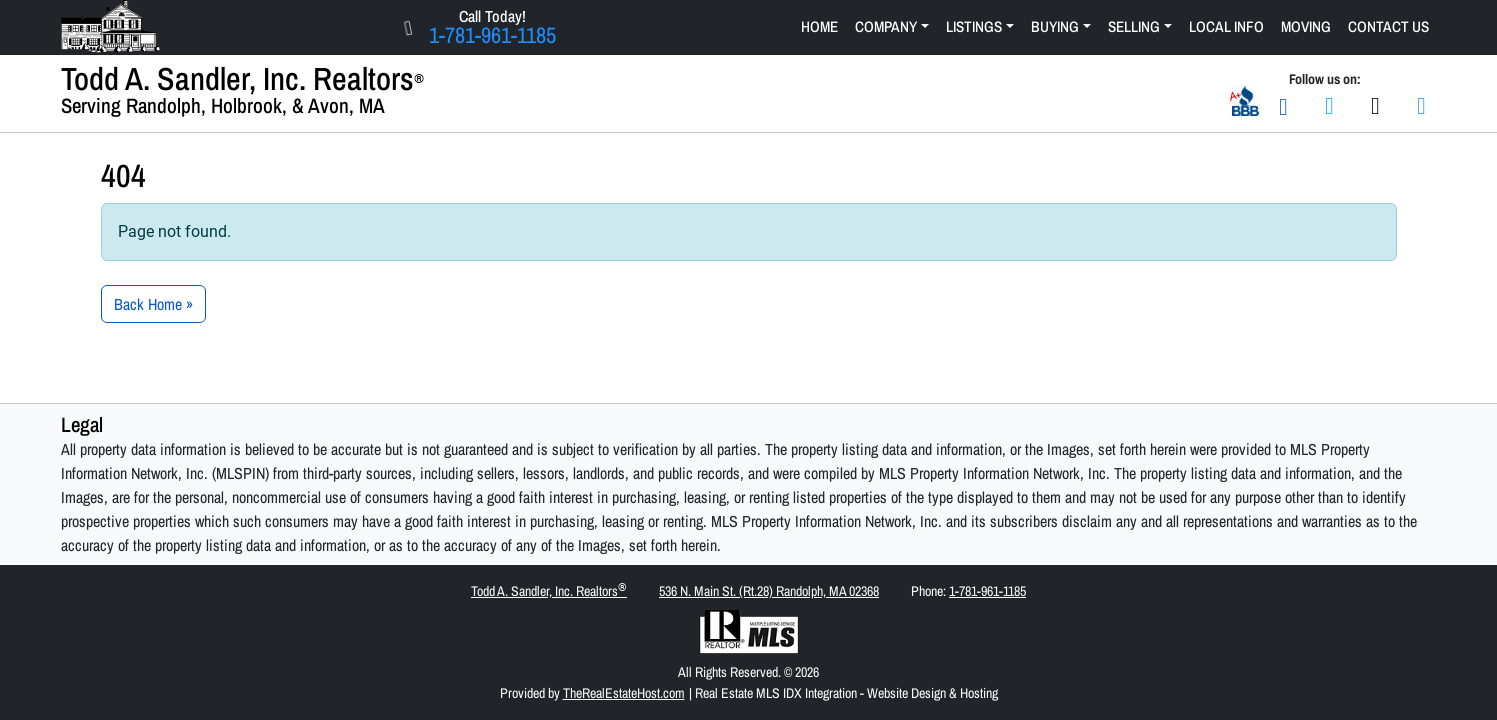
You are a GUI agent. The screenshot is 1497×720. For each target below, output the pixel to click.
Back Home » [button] (153, 304)
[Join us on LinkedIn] (1422, 105)
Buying (1055, 26)
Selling (1134, 26)
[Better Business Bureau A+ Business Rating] (1245, 99)
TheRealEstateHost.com (624, 693)
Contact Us (1388, 26)
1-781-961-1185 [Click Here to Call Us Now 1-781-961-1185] (492, 35)
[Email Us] (1284, 105)
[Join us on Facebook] (1330, 105)
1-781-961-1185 (987, 591)
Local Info (1226, 26)
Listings (974, 26)
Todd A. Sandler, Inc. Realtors (549, 590)
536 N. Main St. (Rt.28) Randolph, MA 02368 (769, 591)
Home (819, 26)
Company (886, 26)
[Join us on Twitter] (1376, 105)
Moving (1306, 26)
